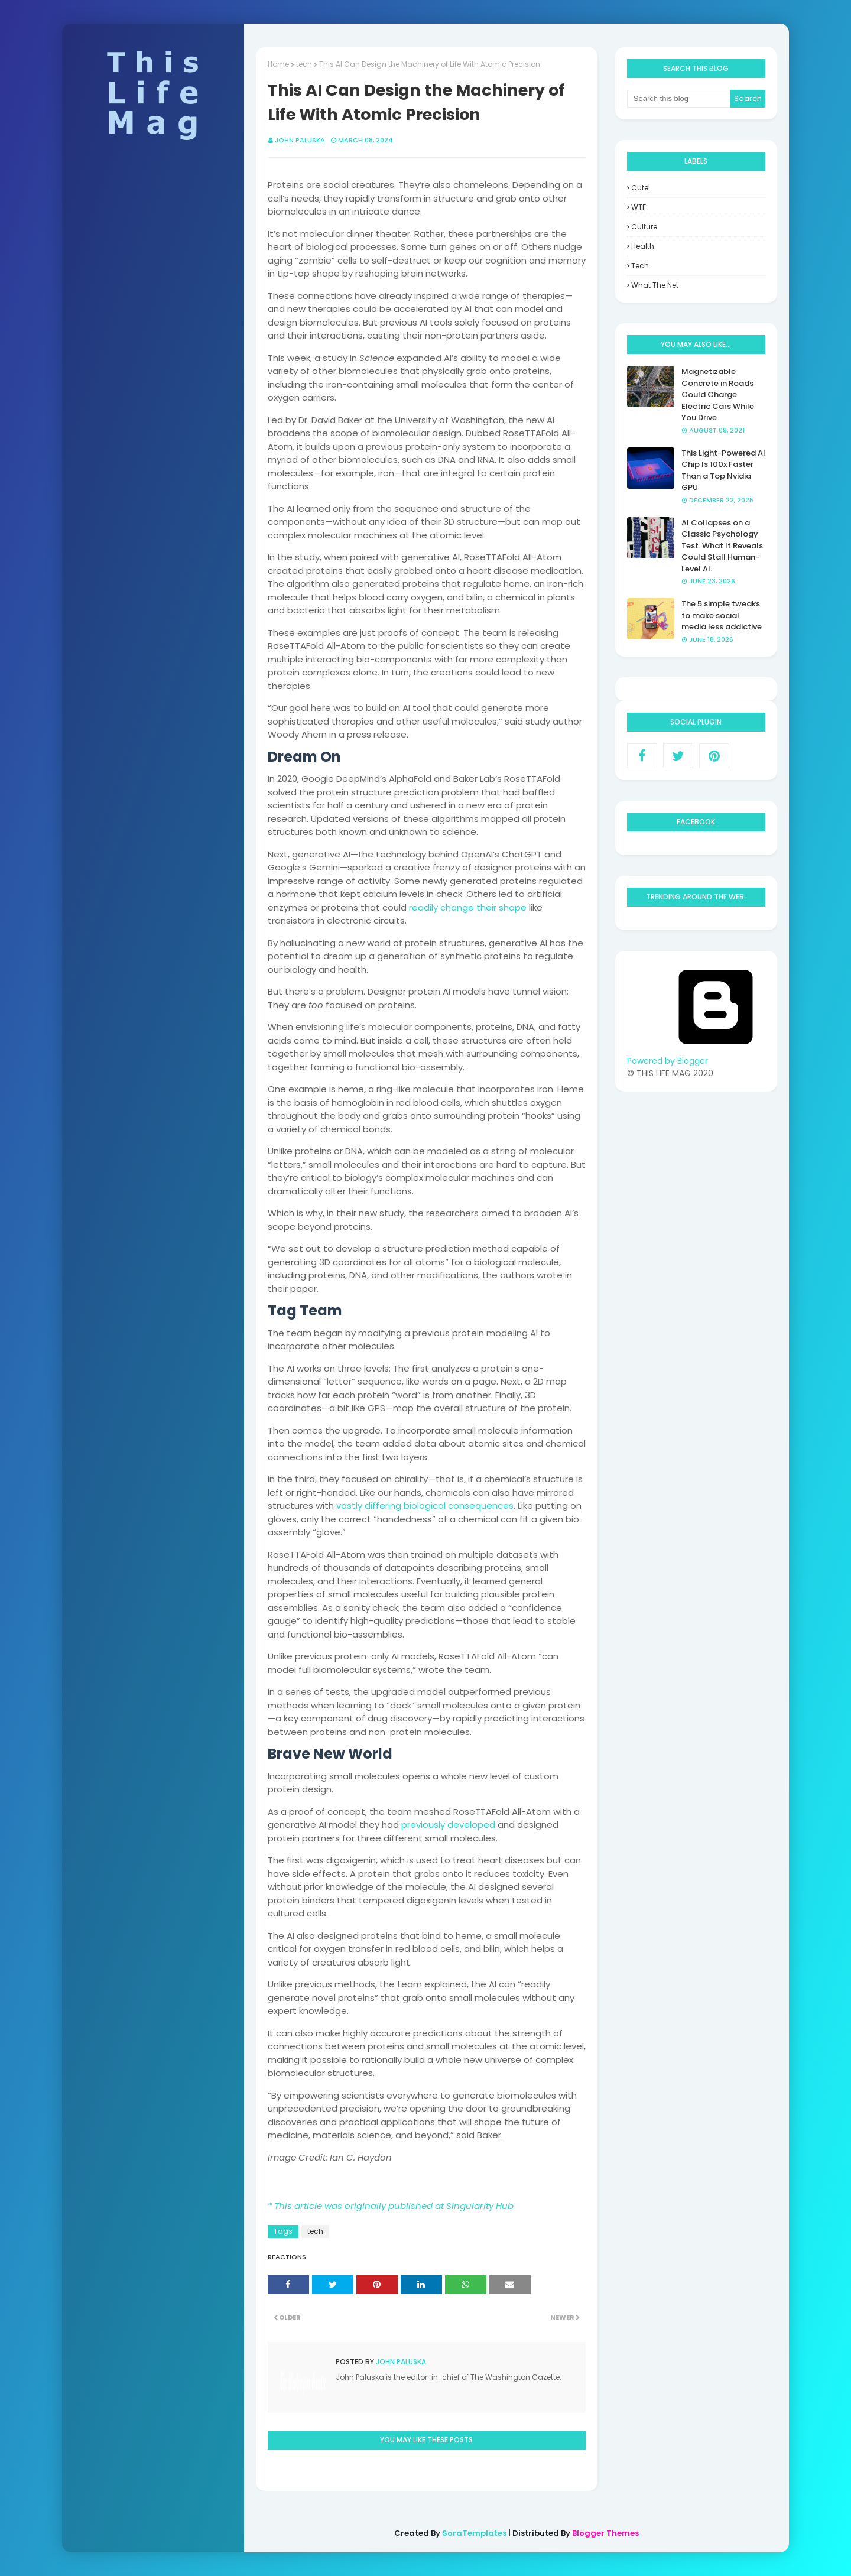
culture (644, 227)
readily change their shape (468, 907)
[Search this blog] (679, 99)
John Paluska (300, 140)
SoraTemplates (474, 2533)
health (642, 246)
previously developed (448, 1824)
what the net (654, 285)
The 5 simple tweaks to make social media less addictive (721, 615)
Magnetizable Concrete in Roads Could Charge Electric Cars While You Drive (717, 394)
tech (304, 64)
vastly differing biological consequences (425, 1505)
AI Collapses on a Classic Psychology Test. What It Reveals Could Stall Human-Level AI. (722, 545)
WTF (638, 207)
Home (278, 64)
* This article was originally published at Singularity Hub (391, 2206)
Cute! (640, 188)
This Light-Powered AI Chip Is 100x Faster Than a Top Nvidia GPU (723, 470)
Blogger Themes (605, 2533)
